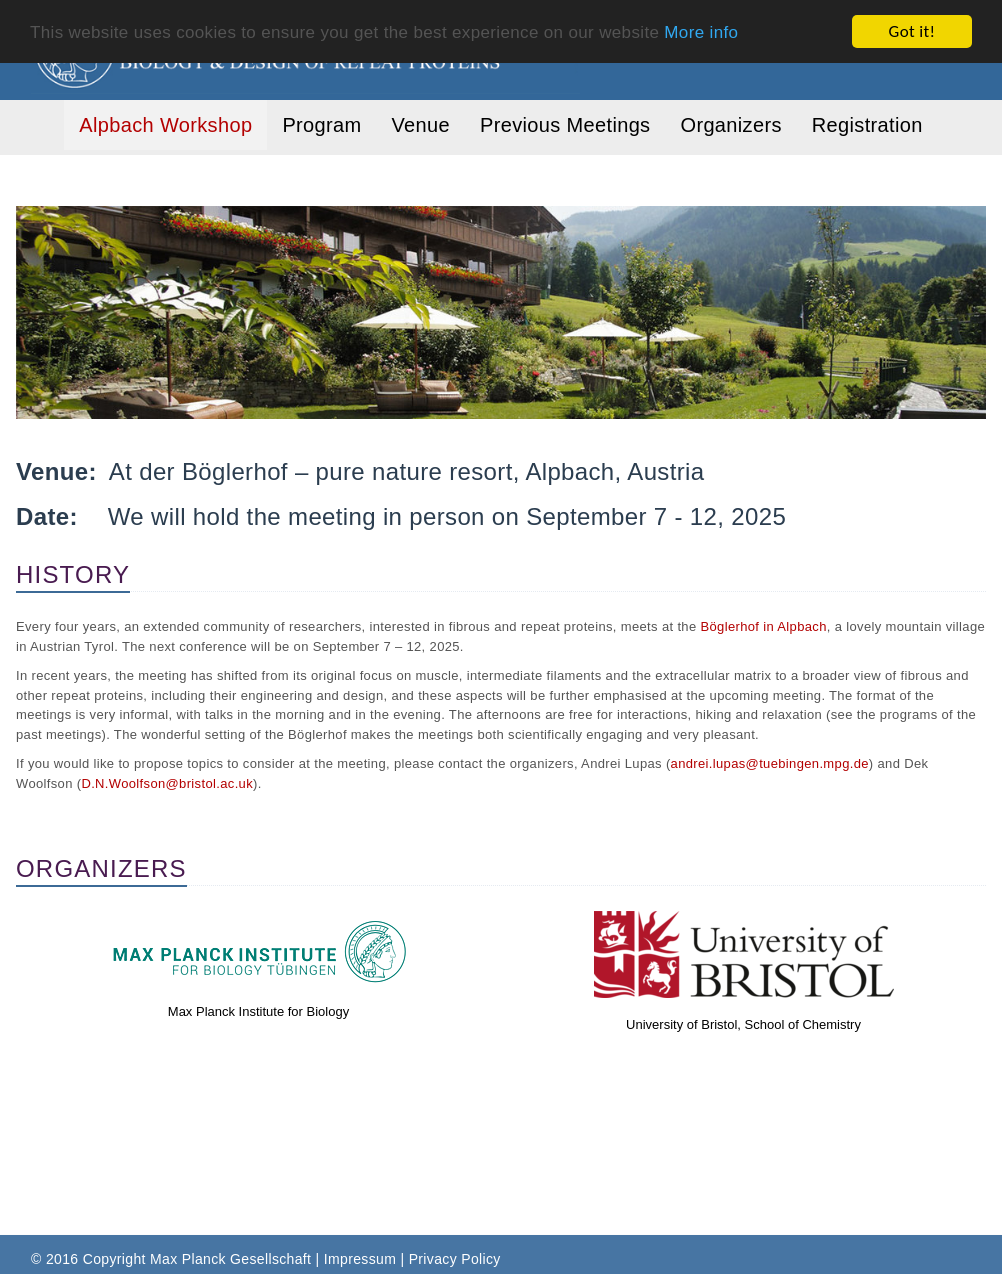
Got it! (912, 31)
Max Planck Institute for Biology (258, 1011)
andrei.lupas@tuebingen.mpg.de (770, 763)
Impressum (360, 1259)
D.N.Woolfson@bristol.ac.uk (167, 783)
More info (701, 31)
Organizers (730, 125)
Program (321, 125)
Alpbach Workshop (165, 125)
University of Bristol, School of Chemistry (743, 1024)
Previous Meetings (565, 125)
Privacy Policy (455, 1259)
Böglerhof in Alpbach (763, 626)
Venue (421, 125)
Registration (867, 125)
